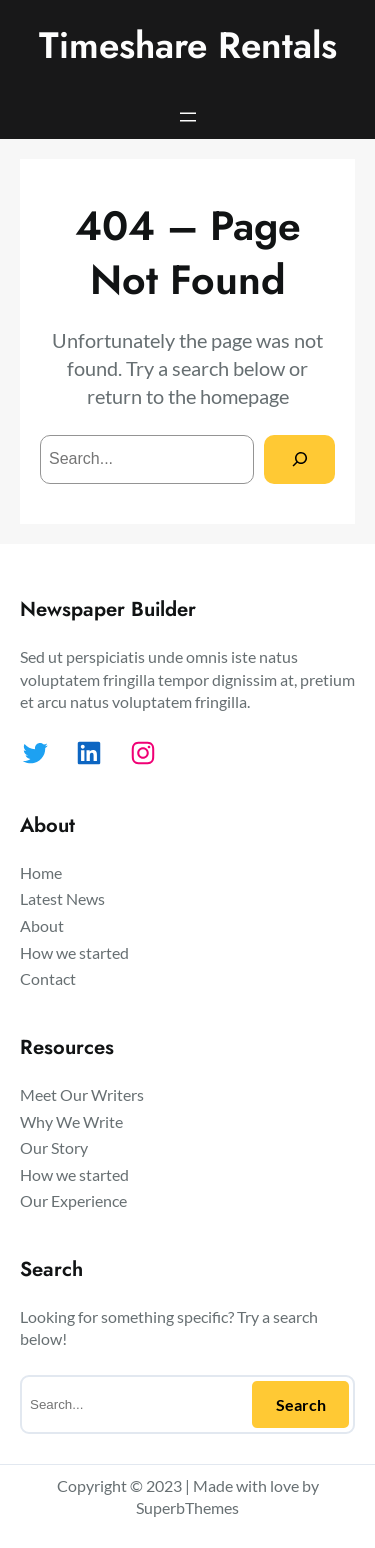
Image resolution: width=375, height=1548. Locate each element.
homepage (244, 396)
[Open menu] (188, 117)
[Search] (299, 459)
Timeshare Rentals (188, 45)
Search (301, 1404)
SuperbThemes (187, 1507)
